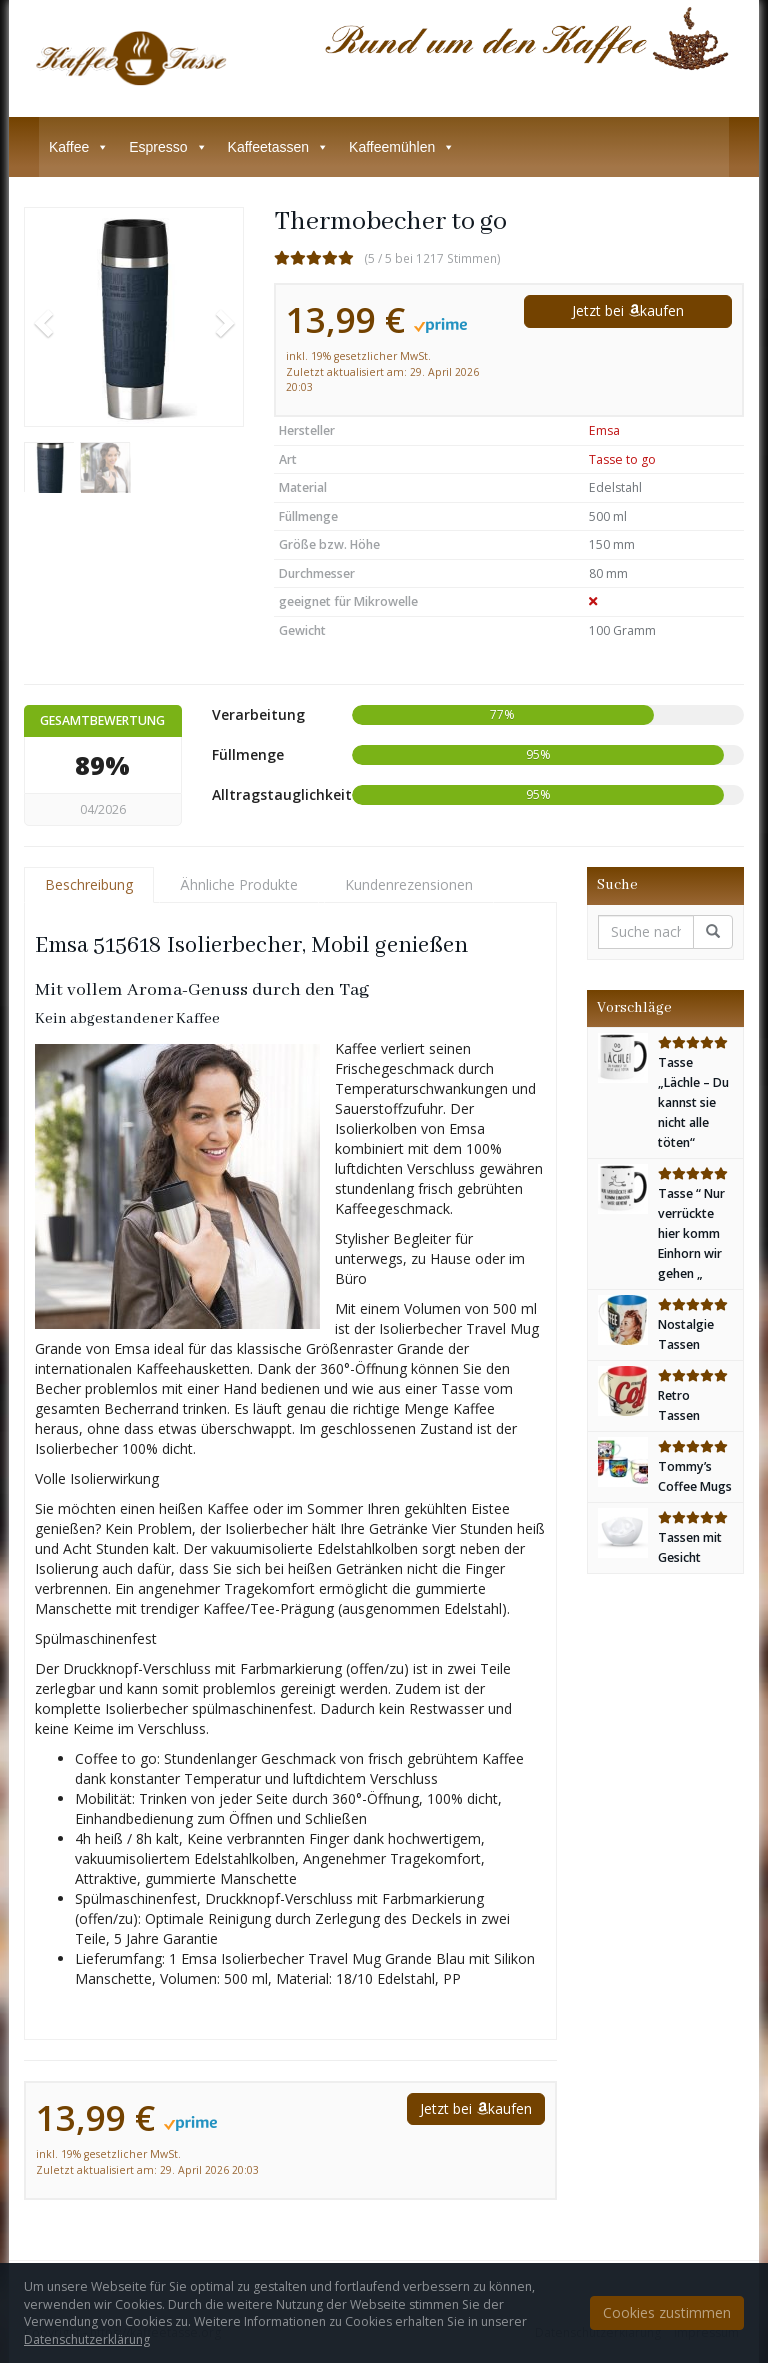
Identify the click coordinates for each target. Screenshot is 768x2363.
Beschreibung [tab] (89, 884)
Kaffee (79, 147)
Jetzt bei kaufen (628, 310)
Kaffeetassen (278, 147)
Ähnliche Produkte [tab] (239, 884)
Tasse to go (622, 459)
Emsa (604, 430)
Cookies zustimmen (667, 2312)
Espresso (168, 147)
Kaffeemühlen (402, 147)
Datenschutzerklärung (87, 2339)
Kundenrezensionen (409, 884)
